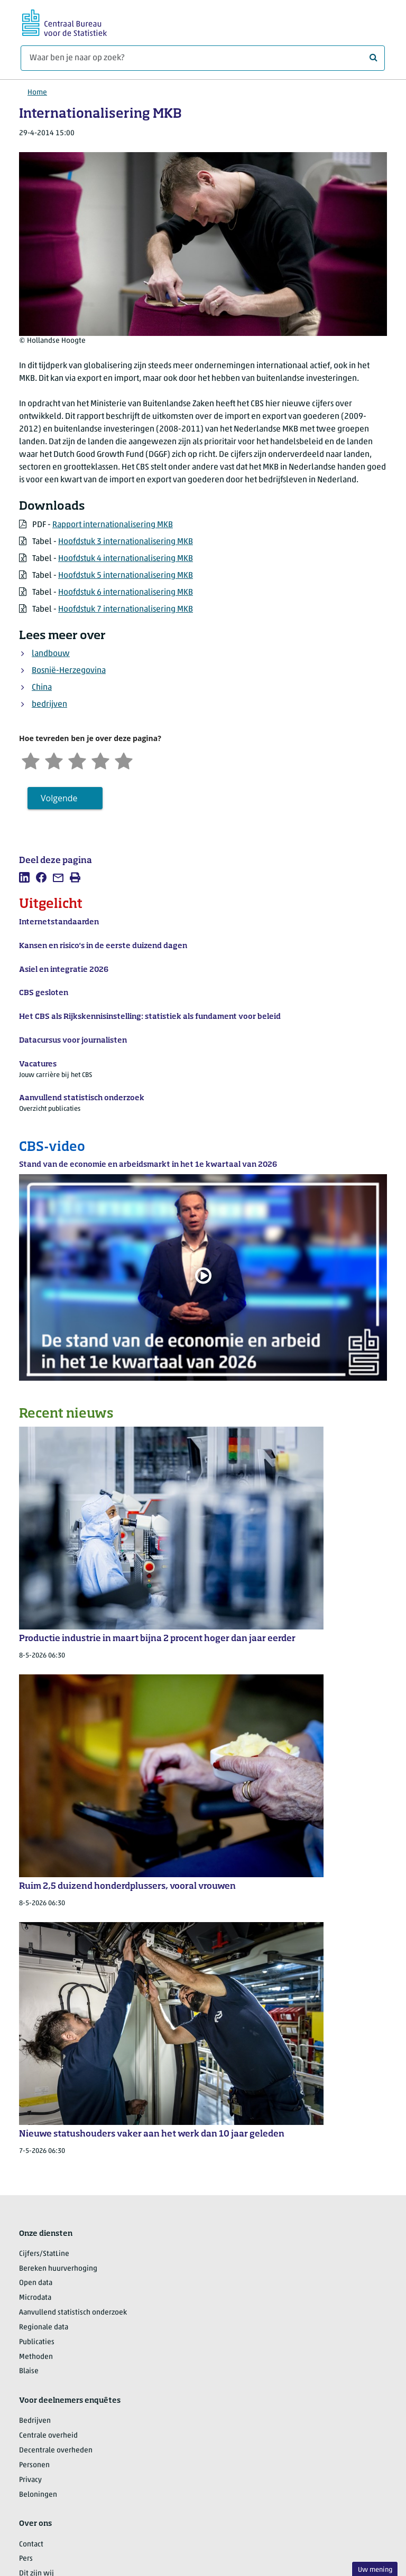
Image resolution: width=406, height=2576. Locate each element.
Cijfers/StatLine (44, 2254)
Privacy (30, 2480)
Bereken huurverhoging (58, 2268)
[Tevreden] (100, 760)
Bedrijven (35, 2421)
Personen (34, 2465)
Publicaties (36, 2342)
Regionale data (43, 2327)
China (42, 687)
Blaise (29, 2371)
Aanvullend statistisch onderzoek (73, 2312)
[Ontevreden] (54, 760)
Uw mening (375, 2569)
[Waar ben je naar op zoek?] (203, 58)
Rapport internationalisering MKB (112, 525)
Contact (31, 2544)
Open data (35, 2283)
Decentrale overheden (56, 2450)
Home (37, 92)
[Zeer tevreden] (123, 760)
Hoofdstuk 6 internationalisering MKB (125, 592)
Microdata (35, 2297)
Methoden (36, 2357)
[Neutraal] (77, 760)
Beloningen (38, 2494)
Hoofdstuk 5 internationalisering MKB (125, 576)
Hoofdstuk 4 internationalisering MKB (125, 559)
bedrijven (49, 704)
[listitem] (24, 877)
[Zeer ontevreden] (30, 760)
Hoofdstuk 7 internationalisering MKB (125, 609)
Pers (26, 2558)
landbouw (51, 654)
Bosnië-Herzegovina (69, 671)
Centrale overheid (48, 2435)
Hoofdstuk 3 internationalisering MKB (125, 542)
